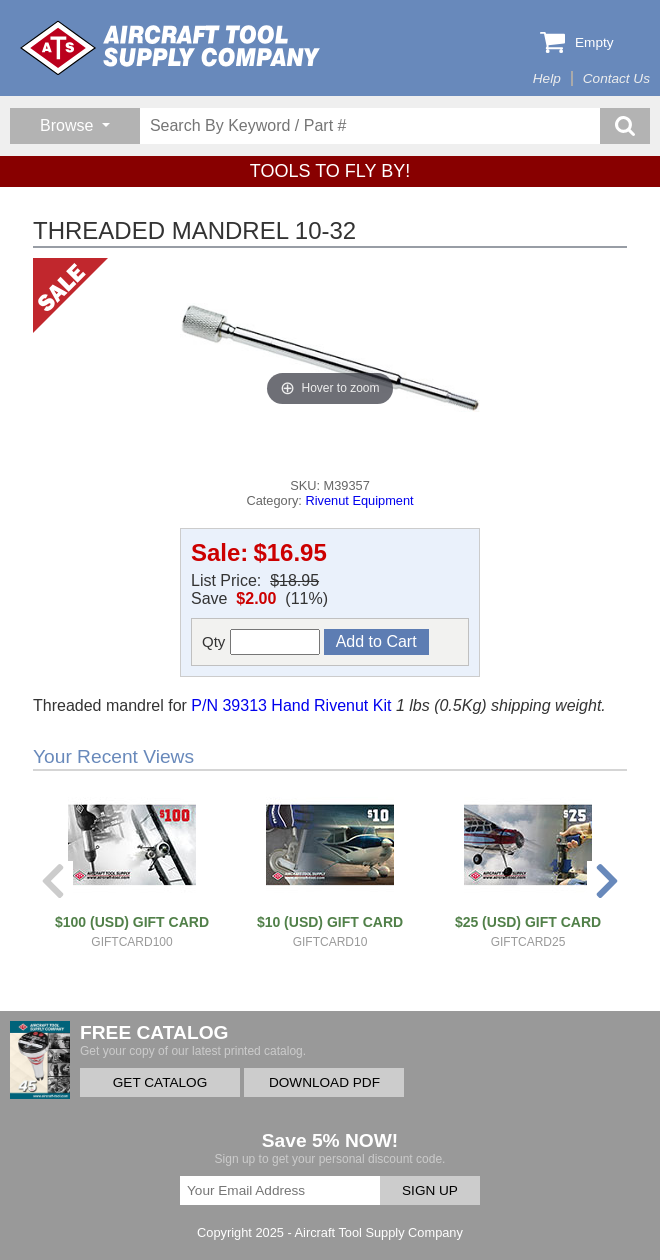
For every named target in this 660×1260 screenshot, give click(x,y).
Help (547, 78)
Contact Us (616, 78)
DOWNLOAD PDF (324, 1082)
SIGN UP (430, 1190)
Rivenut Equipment (359, 500)
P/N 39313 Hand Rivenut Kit (291, 705)
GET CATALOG (160, 1082)
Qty (261, 642)
